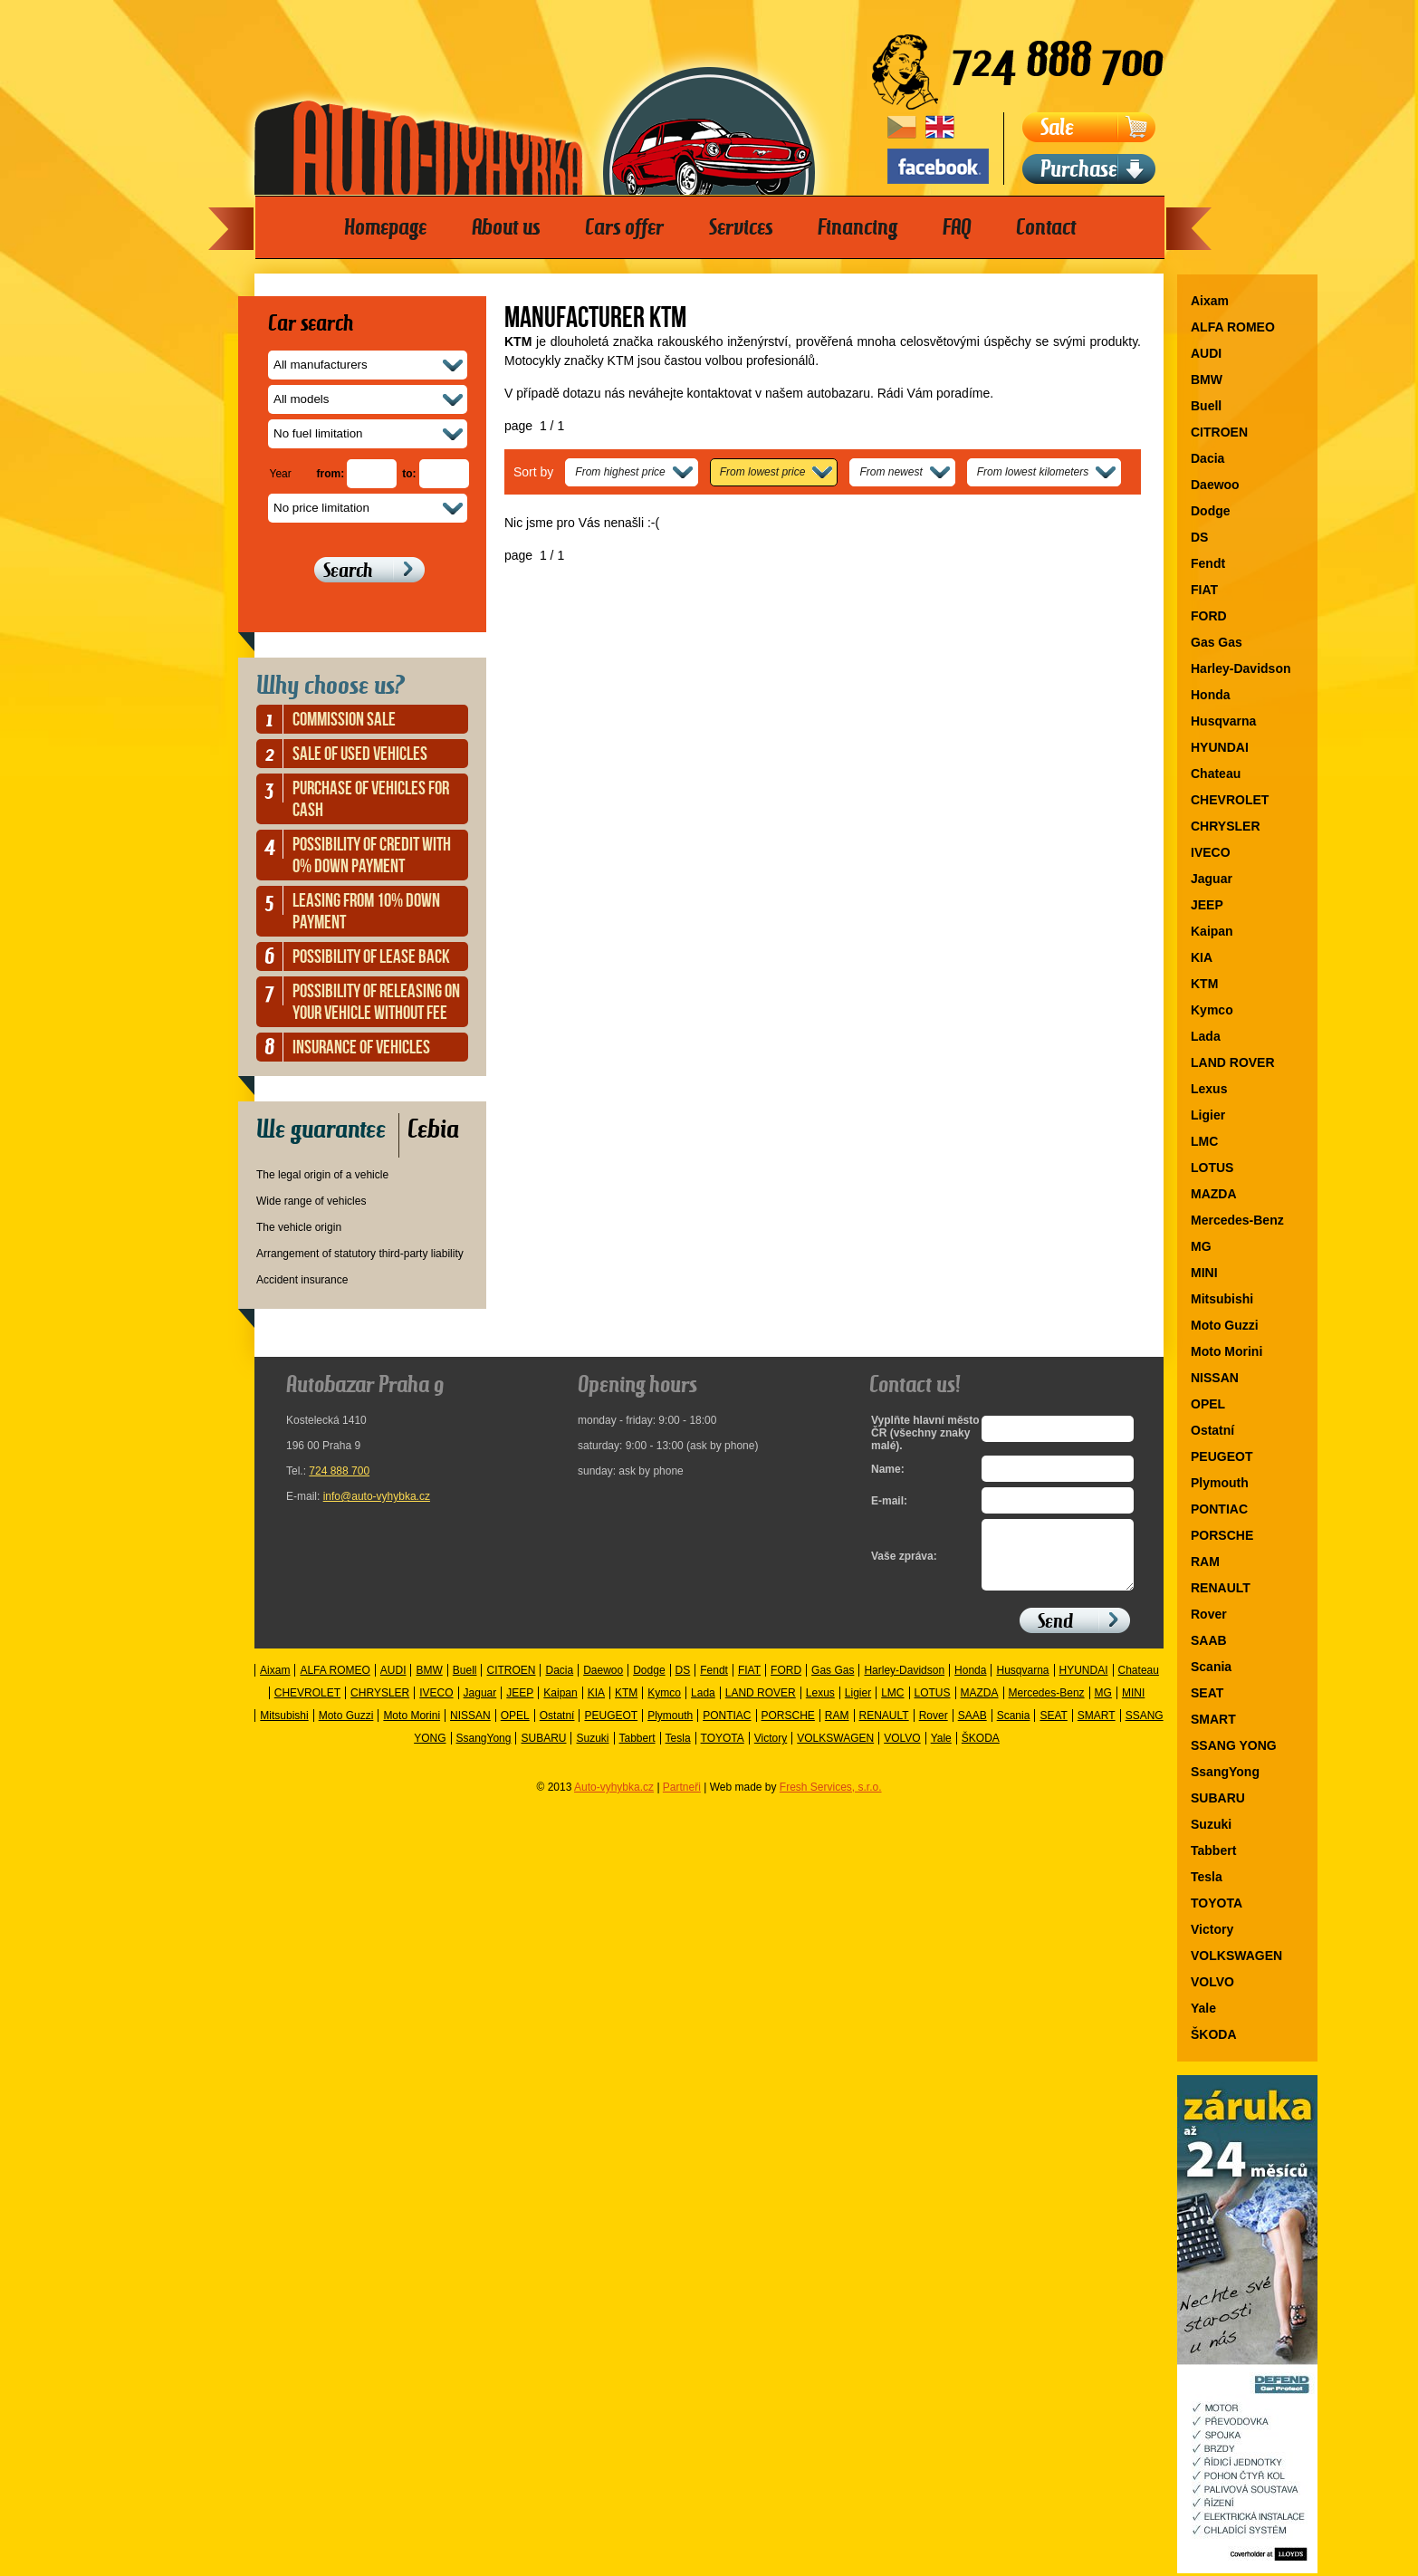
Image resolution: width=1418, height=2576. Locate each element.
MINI (1204, 1272)
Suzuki (1211, 1824)
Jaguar (1211, 878)
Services (740, 227)
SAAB (1209, 1640)
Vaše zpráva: (904, 1563)
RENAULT (1220, 1588)
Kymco (1212, 1010)
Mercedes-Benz (1237, 1220)
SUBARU (1218, 1798)
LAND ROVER (1233, 1062)
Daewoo (1215, 484)
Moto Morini (1226, 1351)
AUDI (1206, 353)
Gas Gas (1216, 642)
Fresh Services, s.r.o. (831, 1800)
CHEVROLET (1230, 800)
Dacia (1207, 458)
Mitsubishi (1222, 1299)
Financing (857, 227)
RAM (1205, 1561)
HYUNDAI (1220, 747)
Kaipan (1212, 931)
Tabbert (1213, 1850)
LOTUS (1212, 1167)
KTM (1204, 983)
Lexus (1209, 1088)
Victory (1212, 1929)
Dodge (1211, 511)
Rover (1209, 1614)
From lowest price (763, 472)
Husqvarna (1223, 721)
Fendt (1208, 563)
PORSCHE (1222, 1535)
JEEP (1207, 905)
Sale (1057, 127)
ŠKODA (1214, 2034)
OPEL (1208, 1404)
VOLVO (1212, 1982)
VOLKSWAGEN (1236, 1955)
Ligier (1208, 1115)
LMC (1204, 1141)
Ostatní (1212, 1430)
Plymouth (1220, 1482)
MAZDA (1214, 1194)
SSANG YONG (1234, 1745)
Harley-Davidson (1240, 668)
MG (1201, 1246)
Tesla (1206, 1877)
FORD (1209, 616)
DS (1199, 537)
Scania (1211, 1666)
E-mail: (889, 1501)
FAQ (957, 227)
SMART (1213, 1719)
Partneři (682, 1800)
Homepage (385, 227)
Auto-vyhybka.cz (614, 1800)
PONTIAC (1219, 1509)
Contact (1046, 227)
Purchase (1078, 169)
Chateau (1216, 773)
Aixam (1210, 300)
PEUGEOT (1221, 1456)
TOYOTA (1216, 1903)
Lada (1206, 1036)
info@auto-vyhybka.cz (376, 1496)
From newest (890, 472)
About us (506, 227)
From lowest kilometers (1032, 472)
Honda (1211, 694)
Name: (888, 1469)
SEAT (1207, 1693)
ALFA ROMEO (1233, 327)
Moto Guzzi (1225, 1325)
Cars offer (624, 227)
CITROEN (1219, 432)
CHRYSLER (1225, 826)
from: (331, 473)
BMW (1206, 379)
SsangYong (1225, 1771)
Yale (1203, 2008)
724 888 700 (339, 1471)
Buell (1206, 406)
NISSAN (1215, 1377)
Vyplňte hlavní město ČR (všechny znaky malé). (921, 1433)
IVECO (1211, 852)
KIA (1201, 957)
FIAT (1204, 589)
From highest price (620, 472)
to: (409, 473)
